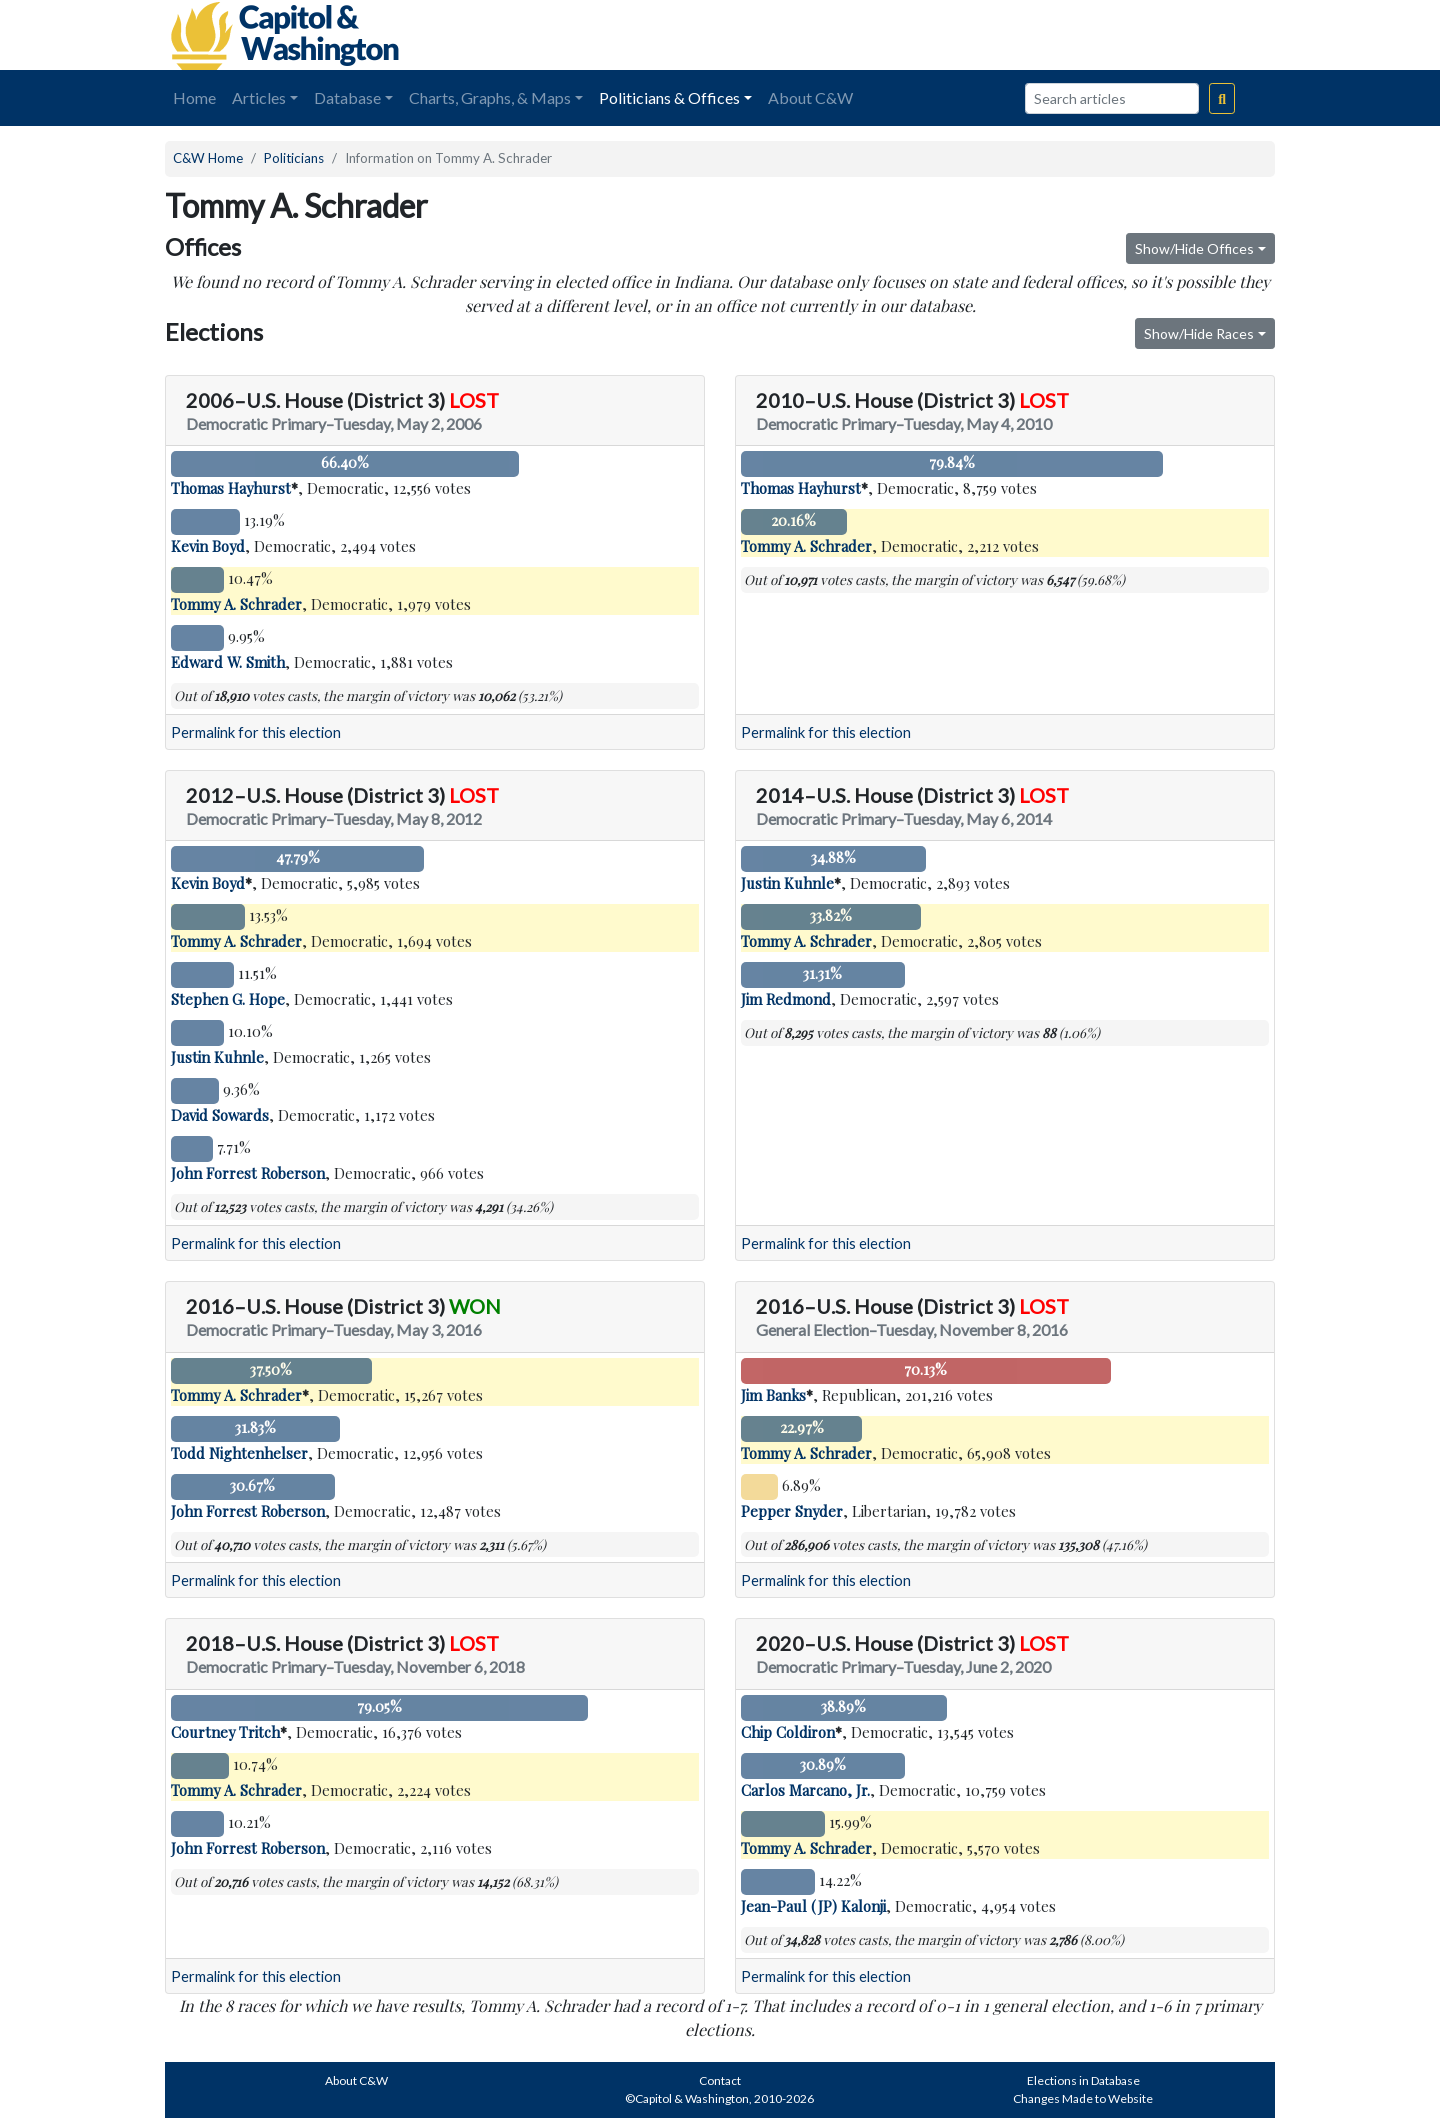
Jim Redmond (786, 999)
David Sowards (220, 1115)
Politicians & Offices (669, 97)
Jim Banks (773, 1395)
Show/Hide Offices (1194, 248)
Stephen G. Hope (228, 999)
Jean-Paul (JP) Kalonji (813, 1906)
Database (347, 97)
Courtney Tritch (225, 1732)
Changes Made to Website (1083, 2098)
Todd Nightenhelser (239, 1453)
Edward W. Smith (228, 662)
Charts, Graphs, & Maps (490, 97)
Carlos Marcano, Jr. (805, 1790)
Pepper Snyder (792, 1511)
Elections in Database (1083, 2080)
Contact (720, 2080)
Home (194, 97)
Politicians (294, 158)
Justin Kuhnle (217, 1057)
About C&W (810, 97)
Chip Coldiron (788, 1732)
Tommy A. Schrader (236, 604)
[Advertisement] (1051, 35)
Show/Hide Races (1199, 333)
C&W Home (208, 158)
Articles (259, 97)
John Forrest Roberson (248, 1173)
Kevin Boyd (208, 546)
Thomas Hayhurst (231, 488)
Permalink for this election (256, 732)
